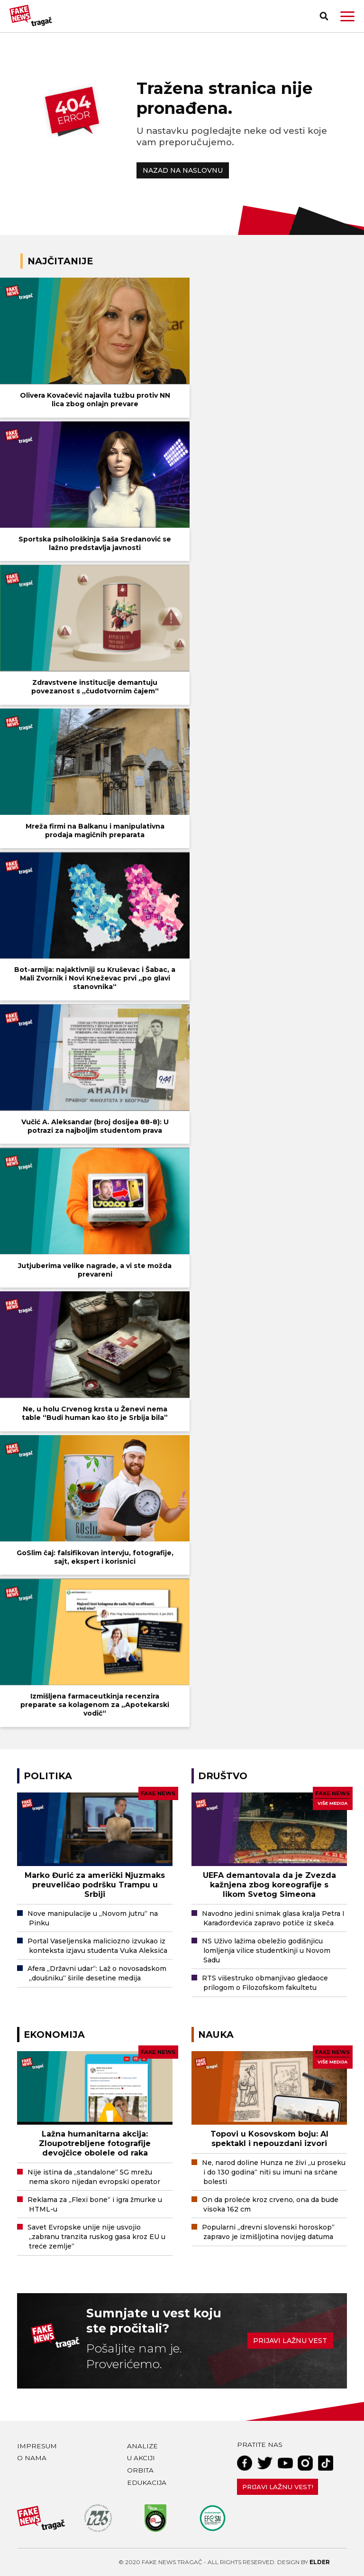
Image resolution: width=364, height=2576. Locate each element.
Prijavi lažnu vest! (277, 2487)
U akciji (141, 2458)
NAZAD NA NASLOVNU (183, 170)
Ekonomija (54, 2034)
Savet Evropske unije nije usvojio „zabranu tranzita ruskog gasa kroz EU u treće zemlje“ (96, 2236)
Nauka (216, 2034)
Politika (48, 1776)
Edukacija (146, 2482)
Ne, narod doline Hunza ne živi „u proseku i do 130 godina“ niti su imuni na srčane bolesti (274, 2172)
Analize (142, 2446)
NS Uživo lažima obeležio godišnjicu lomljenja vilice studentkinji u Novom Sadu (266, 1950)
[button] (347, 16)
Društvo (222, 1776)
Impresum (37, 2446)
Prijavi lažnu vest (290, 2340)
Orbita (140, 2470)
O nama (31, 2458)
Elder (319, 2562)
